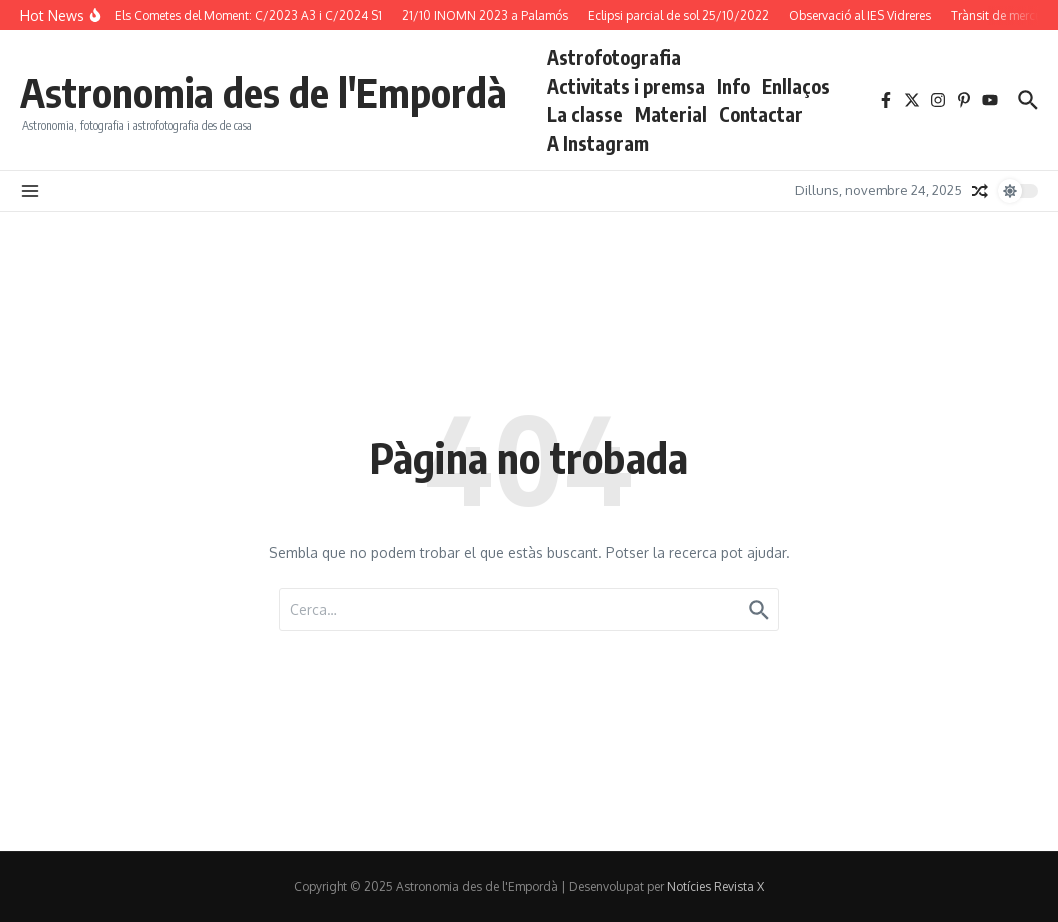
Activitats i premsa (626, 86)
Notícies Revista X (715, 886)
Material (671, 114)
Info (733, 86)
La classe (585, 114)
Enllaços (796, 86)
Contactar (761, 114)
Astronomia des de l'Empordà (263, 92)
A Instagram (598, 143)
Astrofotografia (614, 57)
